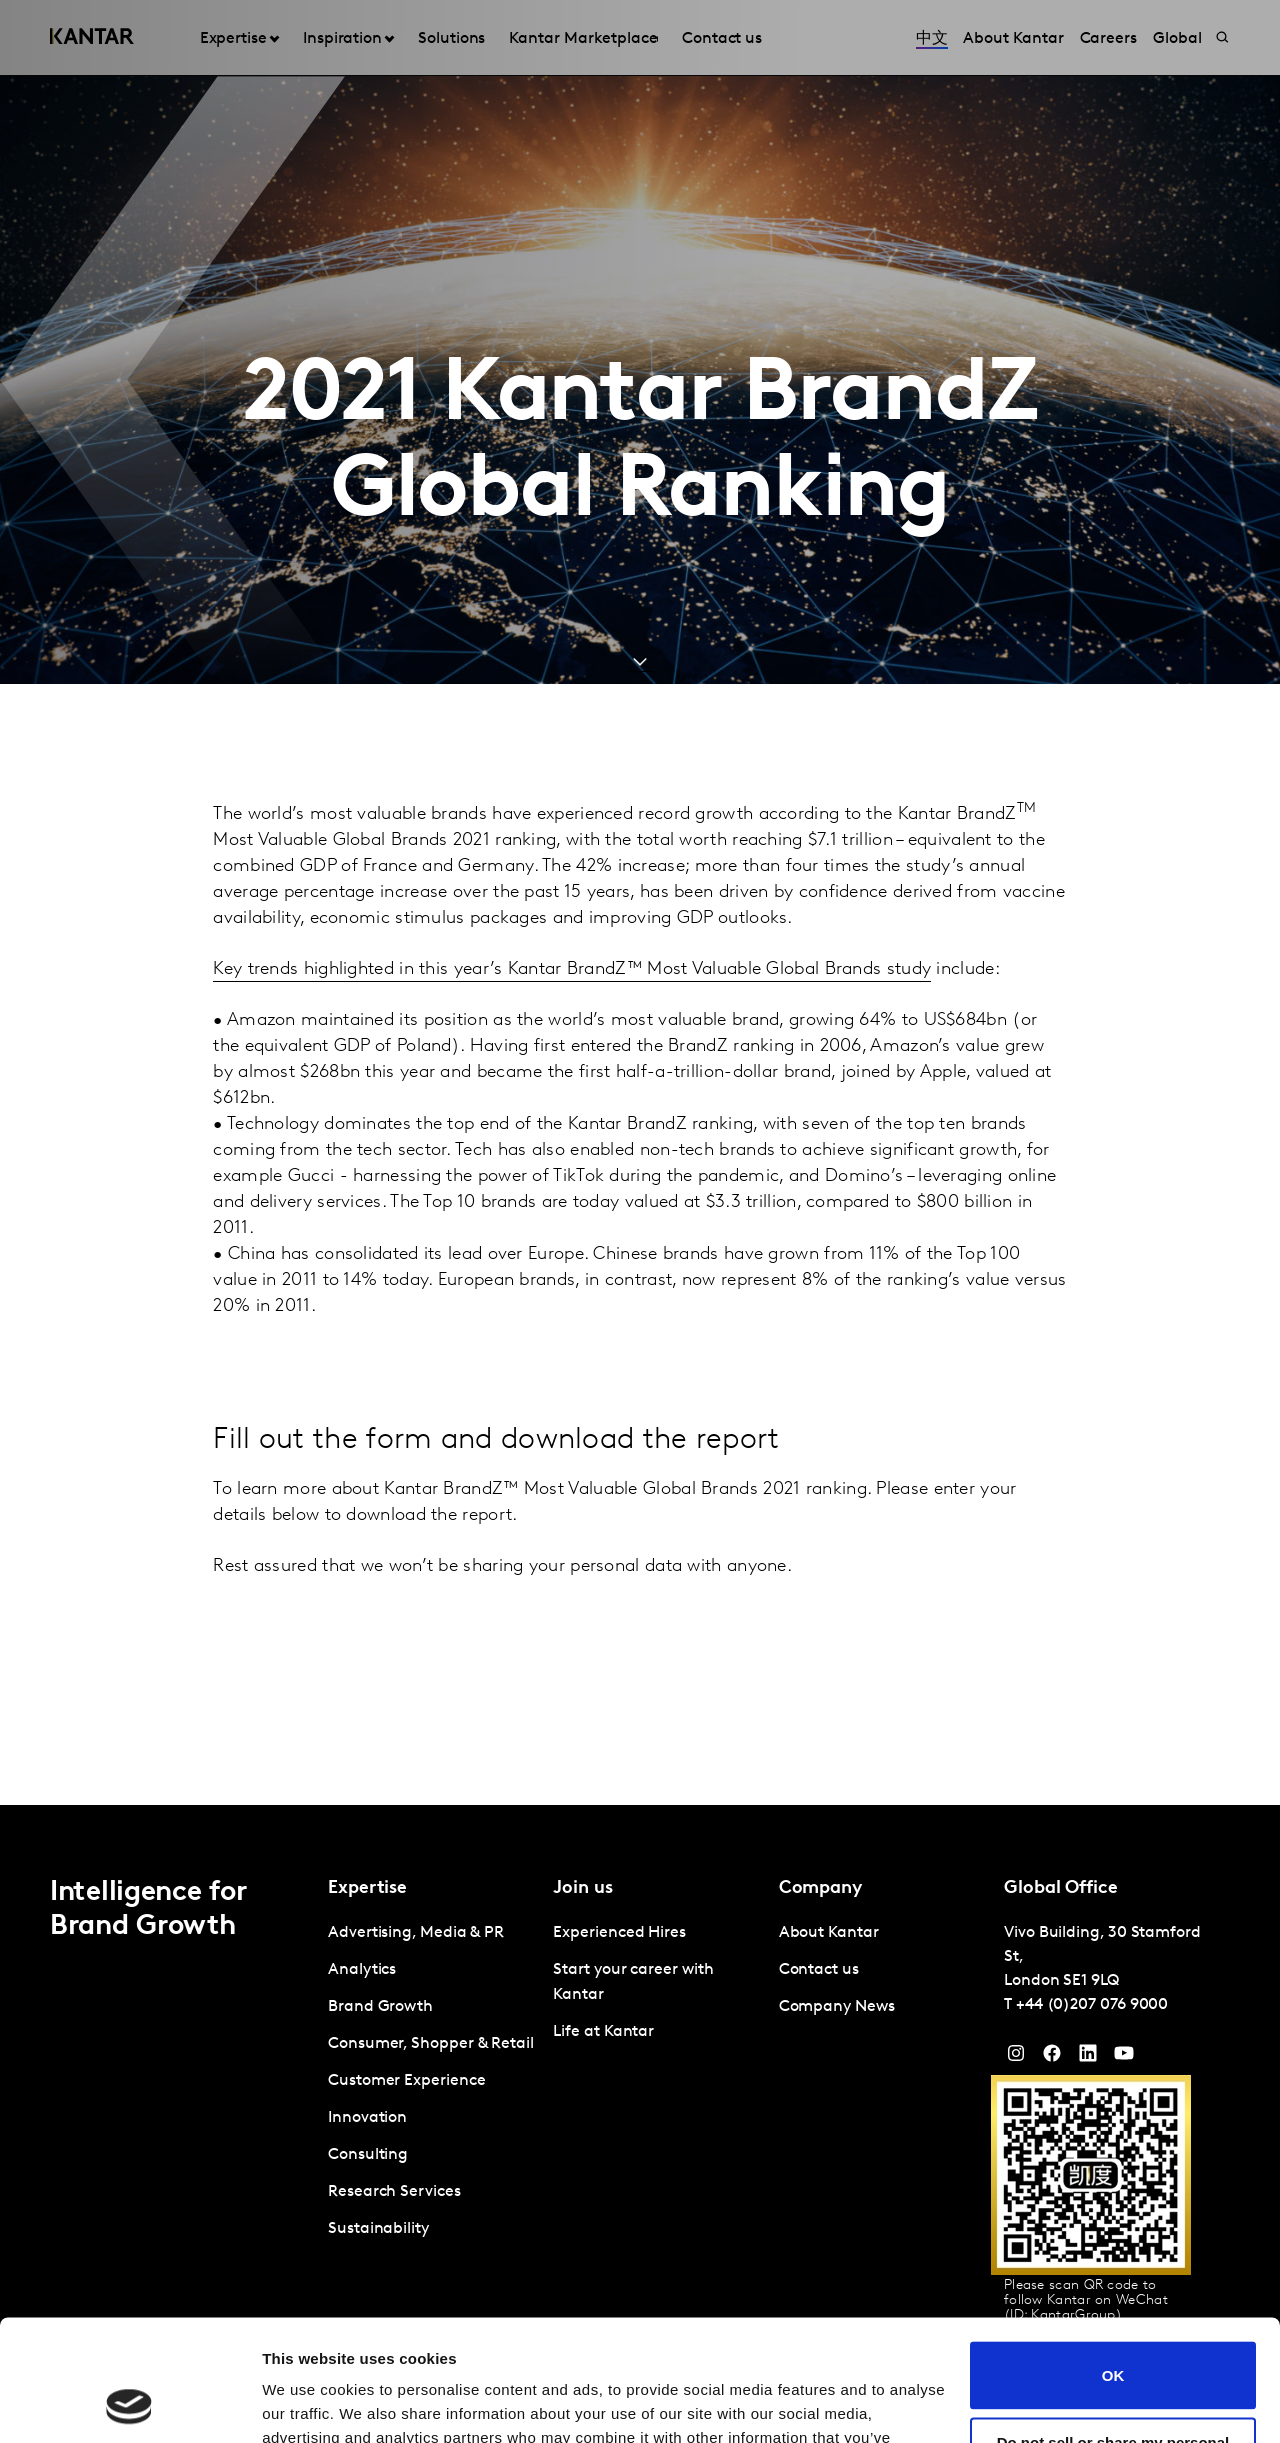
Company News (837, 2007)
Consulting (368, 2155)
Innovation (367, 2118)
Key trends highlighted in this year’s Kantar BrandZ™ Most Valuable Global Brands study (572, 969)
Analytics (362, 1970)
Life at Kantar (603, 2032)
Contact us (819, 1970)
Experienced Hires (619, 1933)
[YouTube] (1088, 2058)
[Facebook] (1052, 2058)
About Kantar (829, 1933)
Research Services (394, 2192)
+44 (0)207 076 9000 (1092, 2005)
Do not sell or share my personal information (1113, 2337)
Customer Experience (406, 2081)
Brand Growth (380, 2007)
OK (1113, 2261)
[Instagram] (1016, 2058)
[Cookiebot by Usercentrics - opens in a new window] (129, 2404)
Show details (308, 2403)
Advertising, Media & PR (416, 1933)
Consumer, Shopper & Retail (431, 2044)
